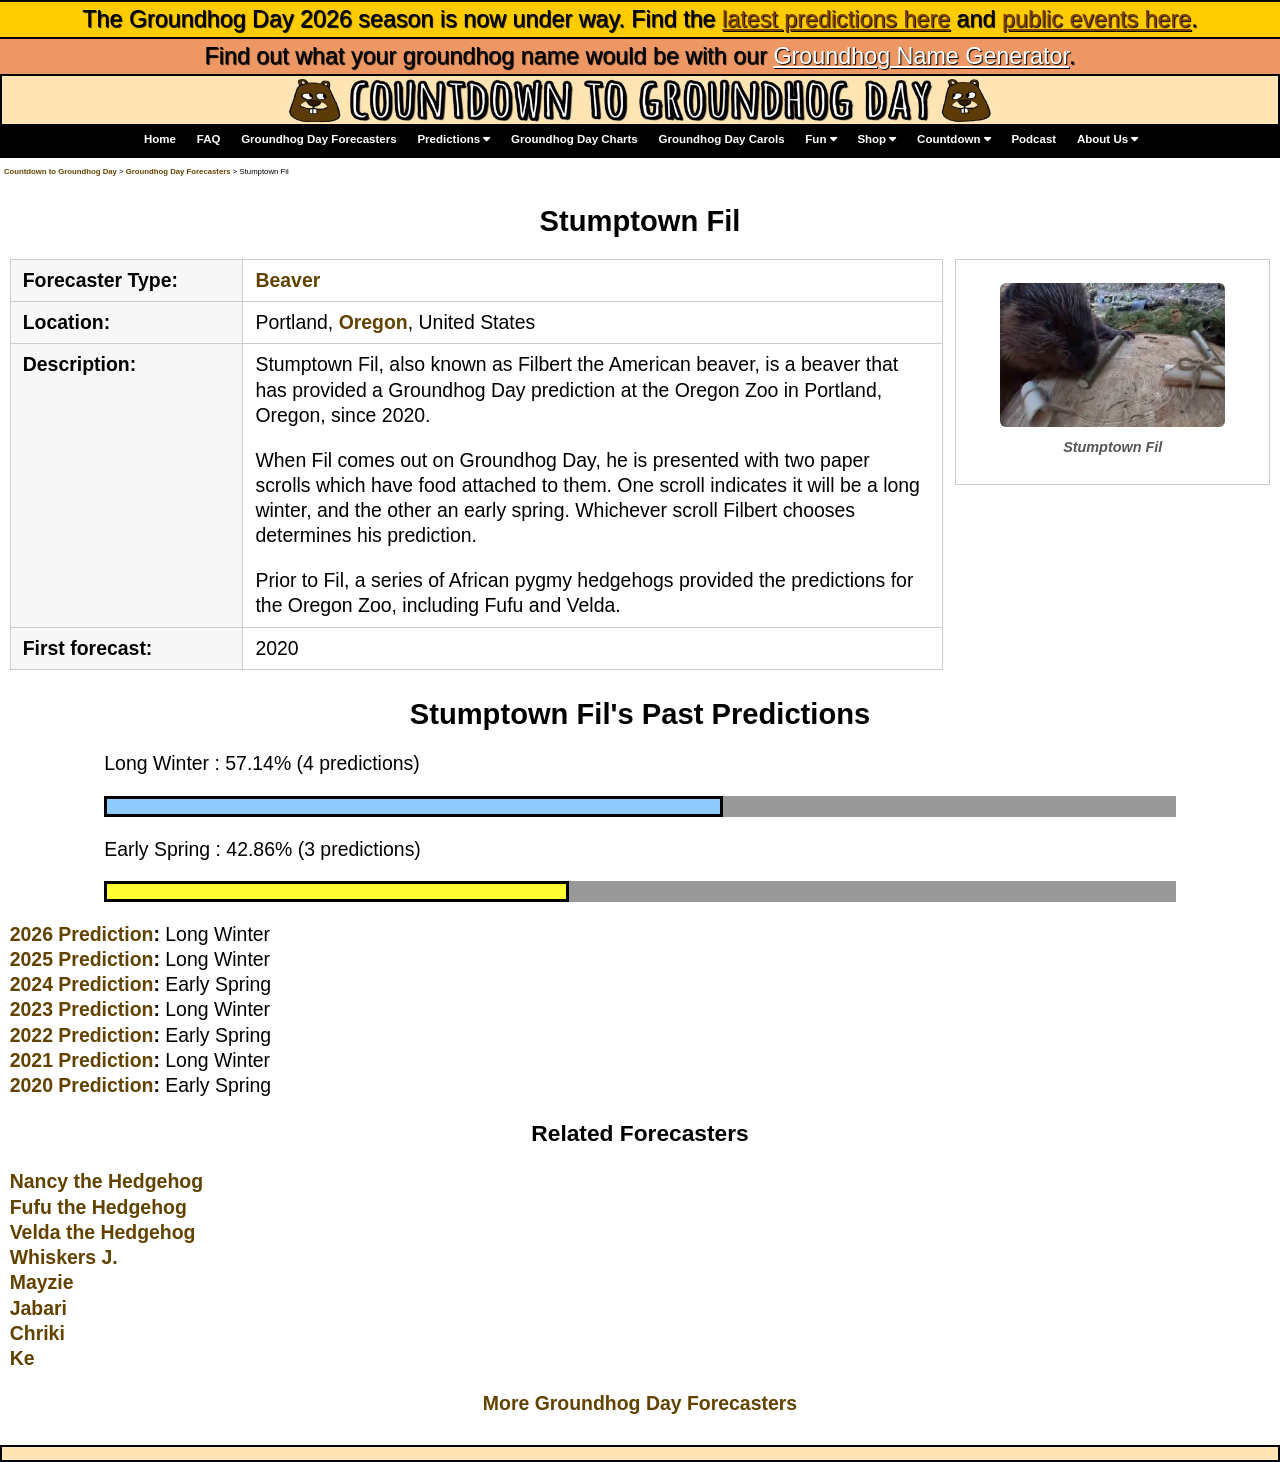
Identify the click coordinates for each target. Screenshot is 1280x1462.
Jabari (38, 1308)
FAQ (209, 139)
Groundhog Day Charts (574, 139)
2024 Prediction (82, 984)
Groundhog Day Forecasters (319, 139)
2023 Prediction (82, 1009)
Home (160, 139)
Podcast (1033, 139)
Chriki (37, 1333)
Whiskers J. (64, 1257)
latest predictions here (836, 19)
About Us (1107, 139)
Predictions (453, 139)
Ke (22, 1358)
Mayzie (42, 1282)
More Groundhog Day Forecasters (640, 1403)
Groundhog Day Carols (722, 139)
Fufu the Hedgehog (98, 1207)
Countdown (954, 139)
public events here (1096, 19)
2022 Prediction (82, 1035)
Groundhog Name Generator (920, 56)
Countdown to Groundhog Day (60, 171)
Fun (820, 139)
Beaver (287, 280)
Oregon (373, 322)
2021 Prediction (82, 1060)
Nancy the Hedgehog (106, 1181)
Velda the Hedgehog (103, 1232)
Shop (876, 139)
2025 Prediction (82, 959)
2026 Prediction (82, 934)
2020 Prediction (82, 1085)
